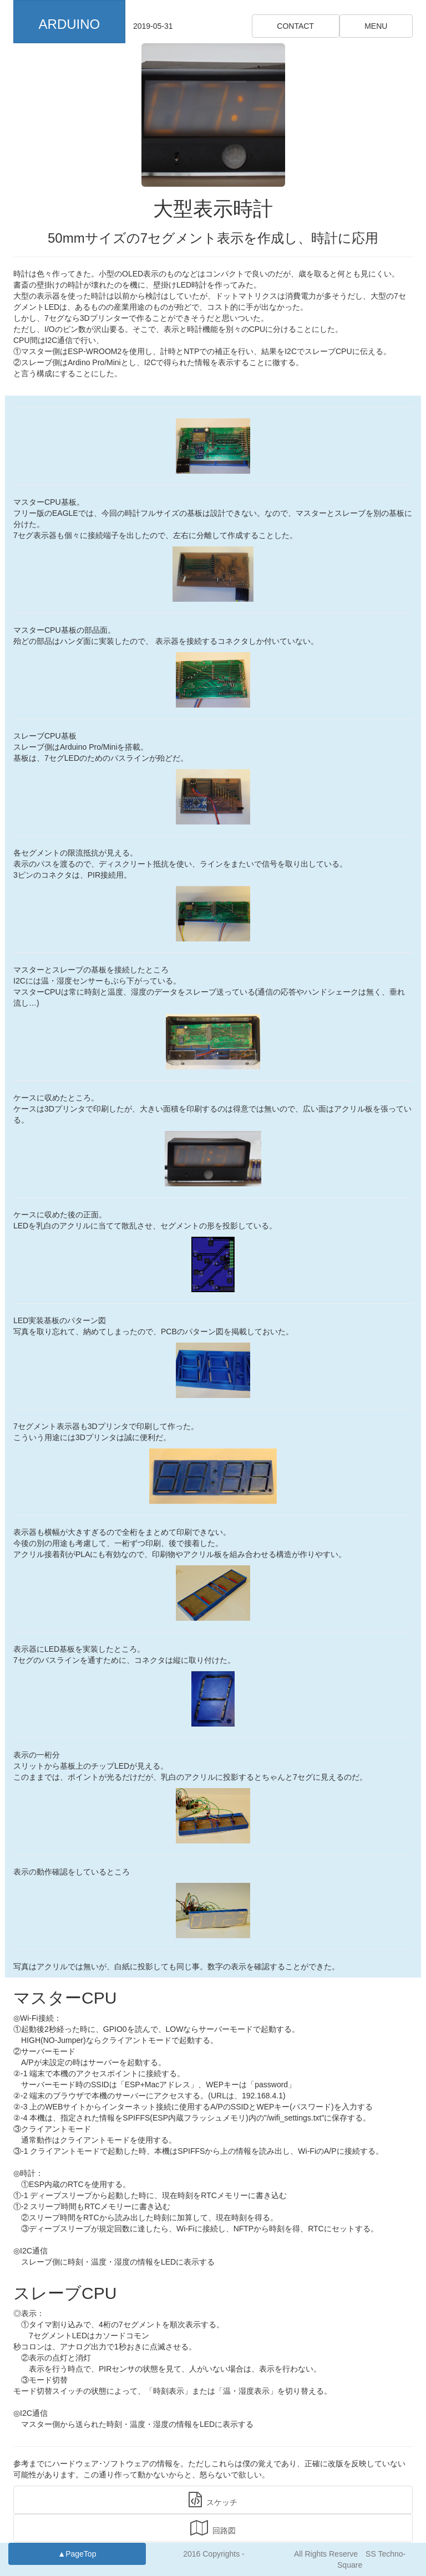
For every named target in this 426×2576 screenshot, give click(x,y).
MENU (375, 26)
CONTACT (295, 26)
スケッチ (213, 2499)
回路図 (213, 2528)
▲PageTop (77, 2553)
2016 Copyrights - (214, 2553)
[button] (69, 21)
